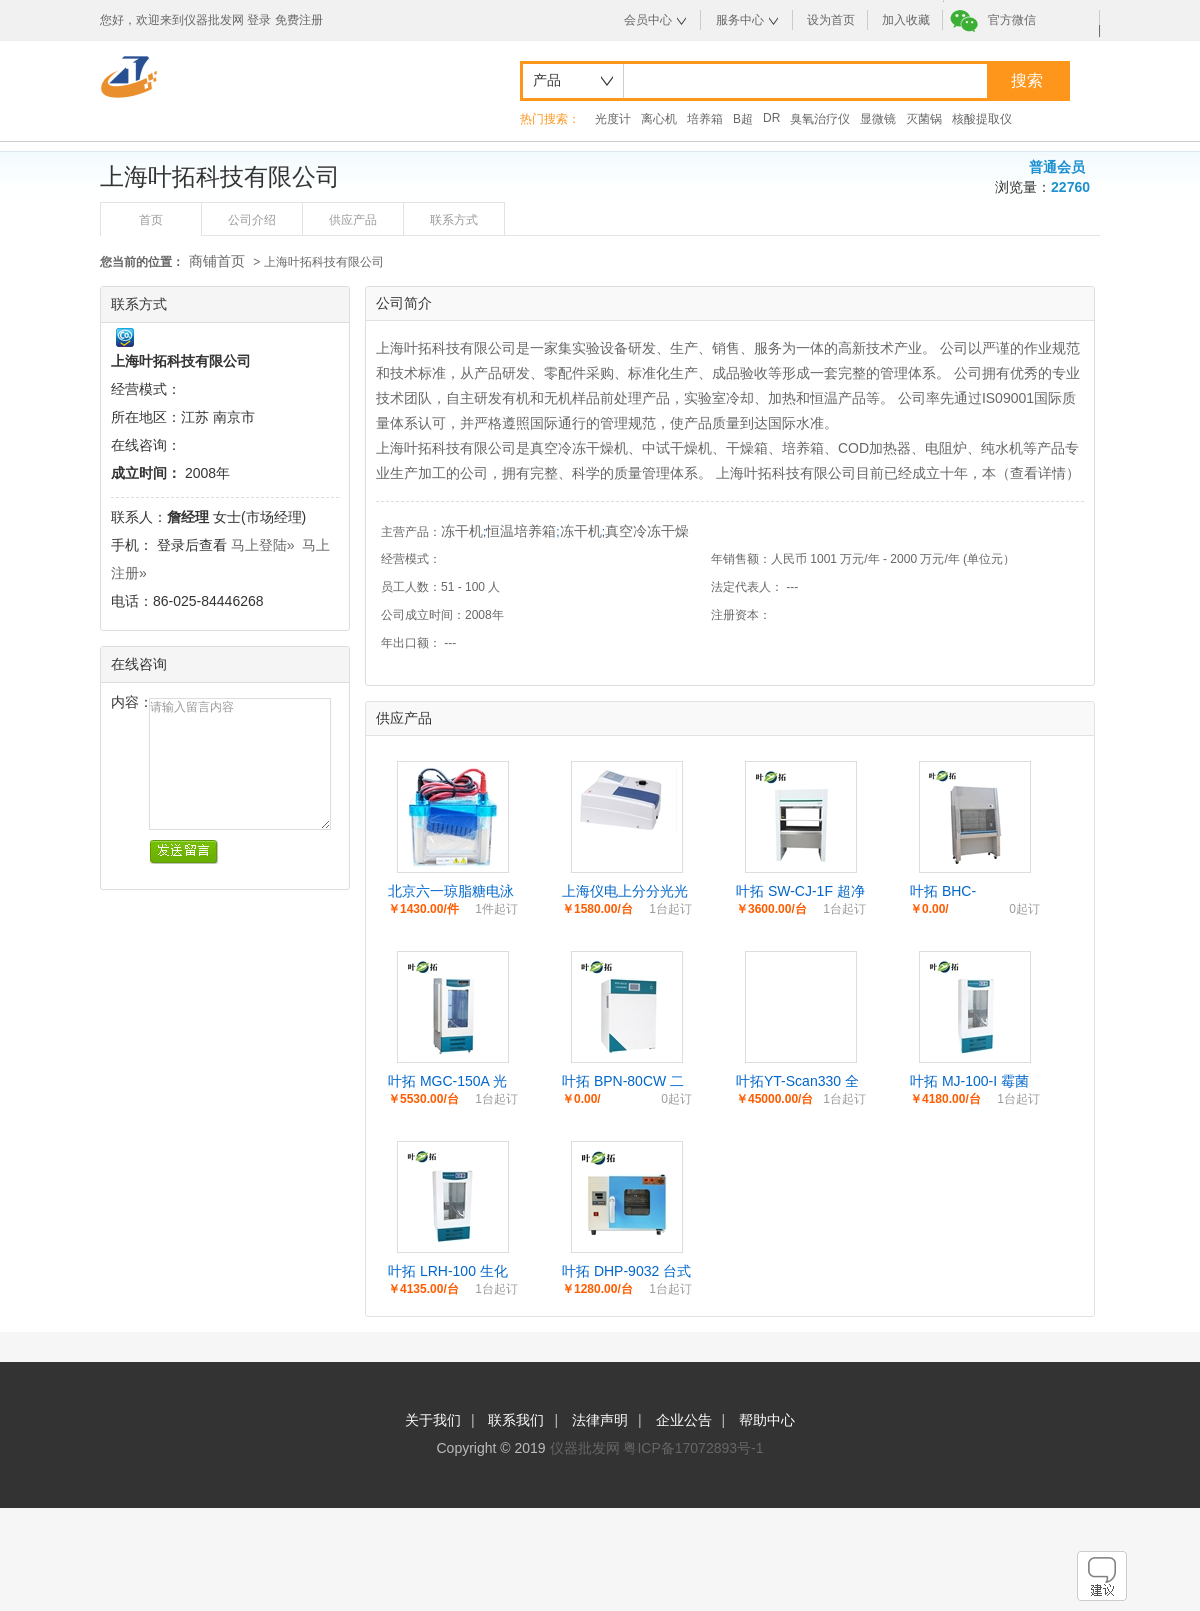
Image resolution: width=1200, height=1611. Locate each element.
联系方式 (454, 220)
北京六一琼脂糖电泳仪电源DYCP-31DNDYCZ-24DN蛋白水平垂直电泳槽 (452, 892)
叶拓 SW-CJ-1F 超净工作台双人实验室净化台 (800, 892)
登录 (259, 20)
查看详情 (1038, 473)
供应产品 (353, 220)
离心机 (659, 119)
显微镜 (878, 119)
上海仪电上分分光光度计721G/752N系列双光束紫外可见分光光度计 (626, 892)
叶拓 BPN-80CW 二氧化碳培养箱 (623, 1082)
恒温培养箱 (521, 531)
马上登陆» (263, 545)
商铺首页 (217, 261)
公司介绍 (252, 220)
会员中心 (648, 20)
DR (771, 118)
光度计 (613, 119)
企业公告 (684, 1420)
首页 (151, 220)
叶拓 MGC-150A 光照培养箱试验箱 (447, 1082)
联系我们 (516, 1420)
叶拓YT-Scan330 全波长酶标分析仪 (797, 1082)
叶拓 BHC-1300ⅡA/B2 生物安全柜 (974, 892)
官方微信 (1012, 20)
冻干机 (462, 531)
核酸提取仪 (982, 119)
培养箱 (705, 119)
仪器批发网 (585, 1448)
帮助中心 (767, 1420)
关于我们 (433, 1420)
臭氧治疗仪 (820, 119)
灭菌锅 (924, 119)
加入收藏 (906, 20)
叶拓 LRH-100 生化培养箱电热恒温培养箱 (451, 1272)
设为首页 (831, 20)
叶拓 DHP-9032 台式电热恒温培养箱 (626, 1272)
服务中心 (740, 20)
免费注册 (299, 20)
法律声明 (600, 1420)
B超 (743, 119)
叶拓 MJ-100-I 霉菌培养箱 (969, 1082)
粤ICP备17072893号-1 (693, 1448)
